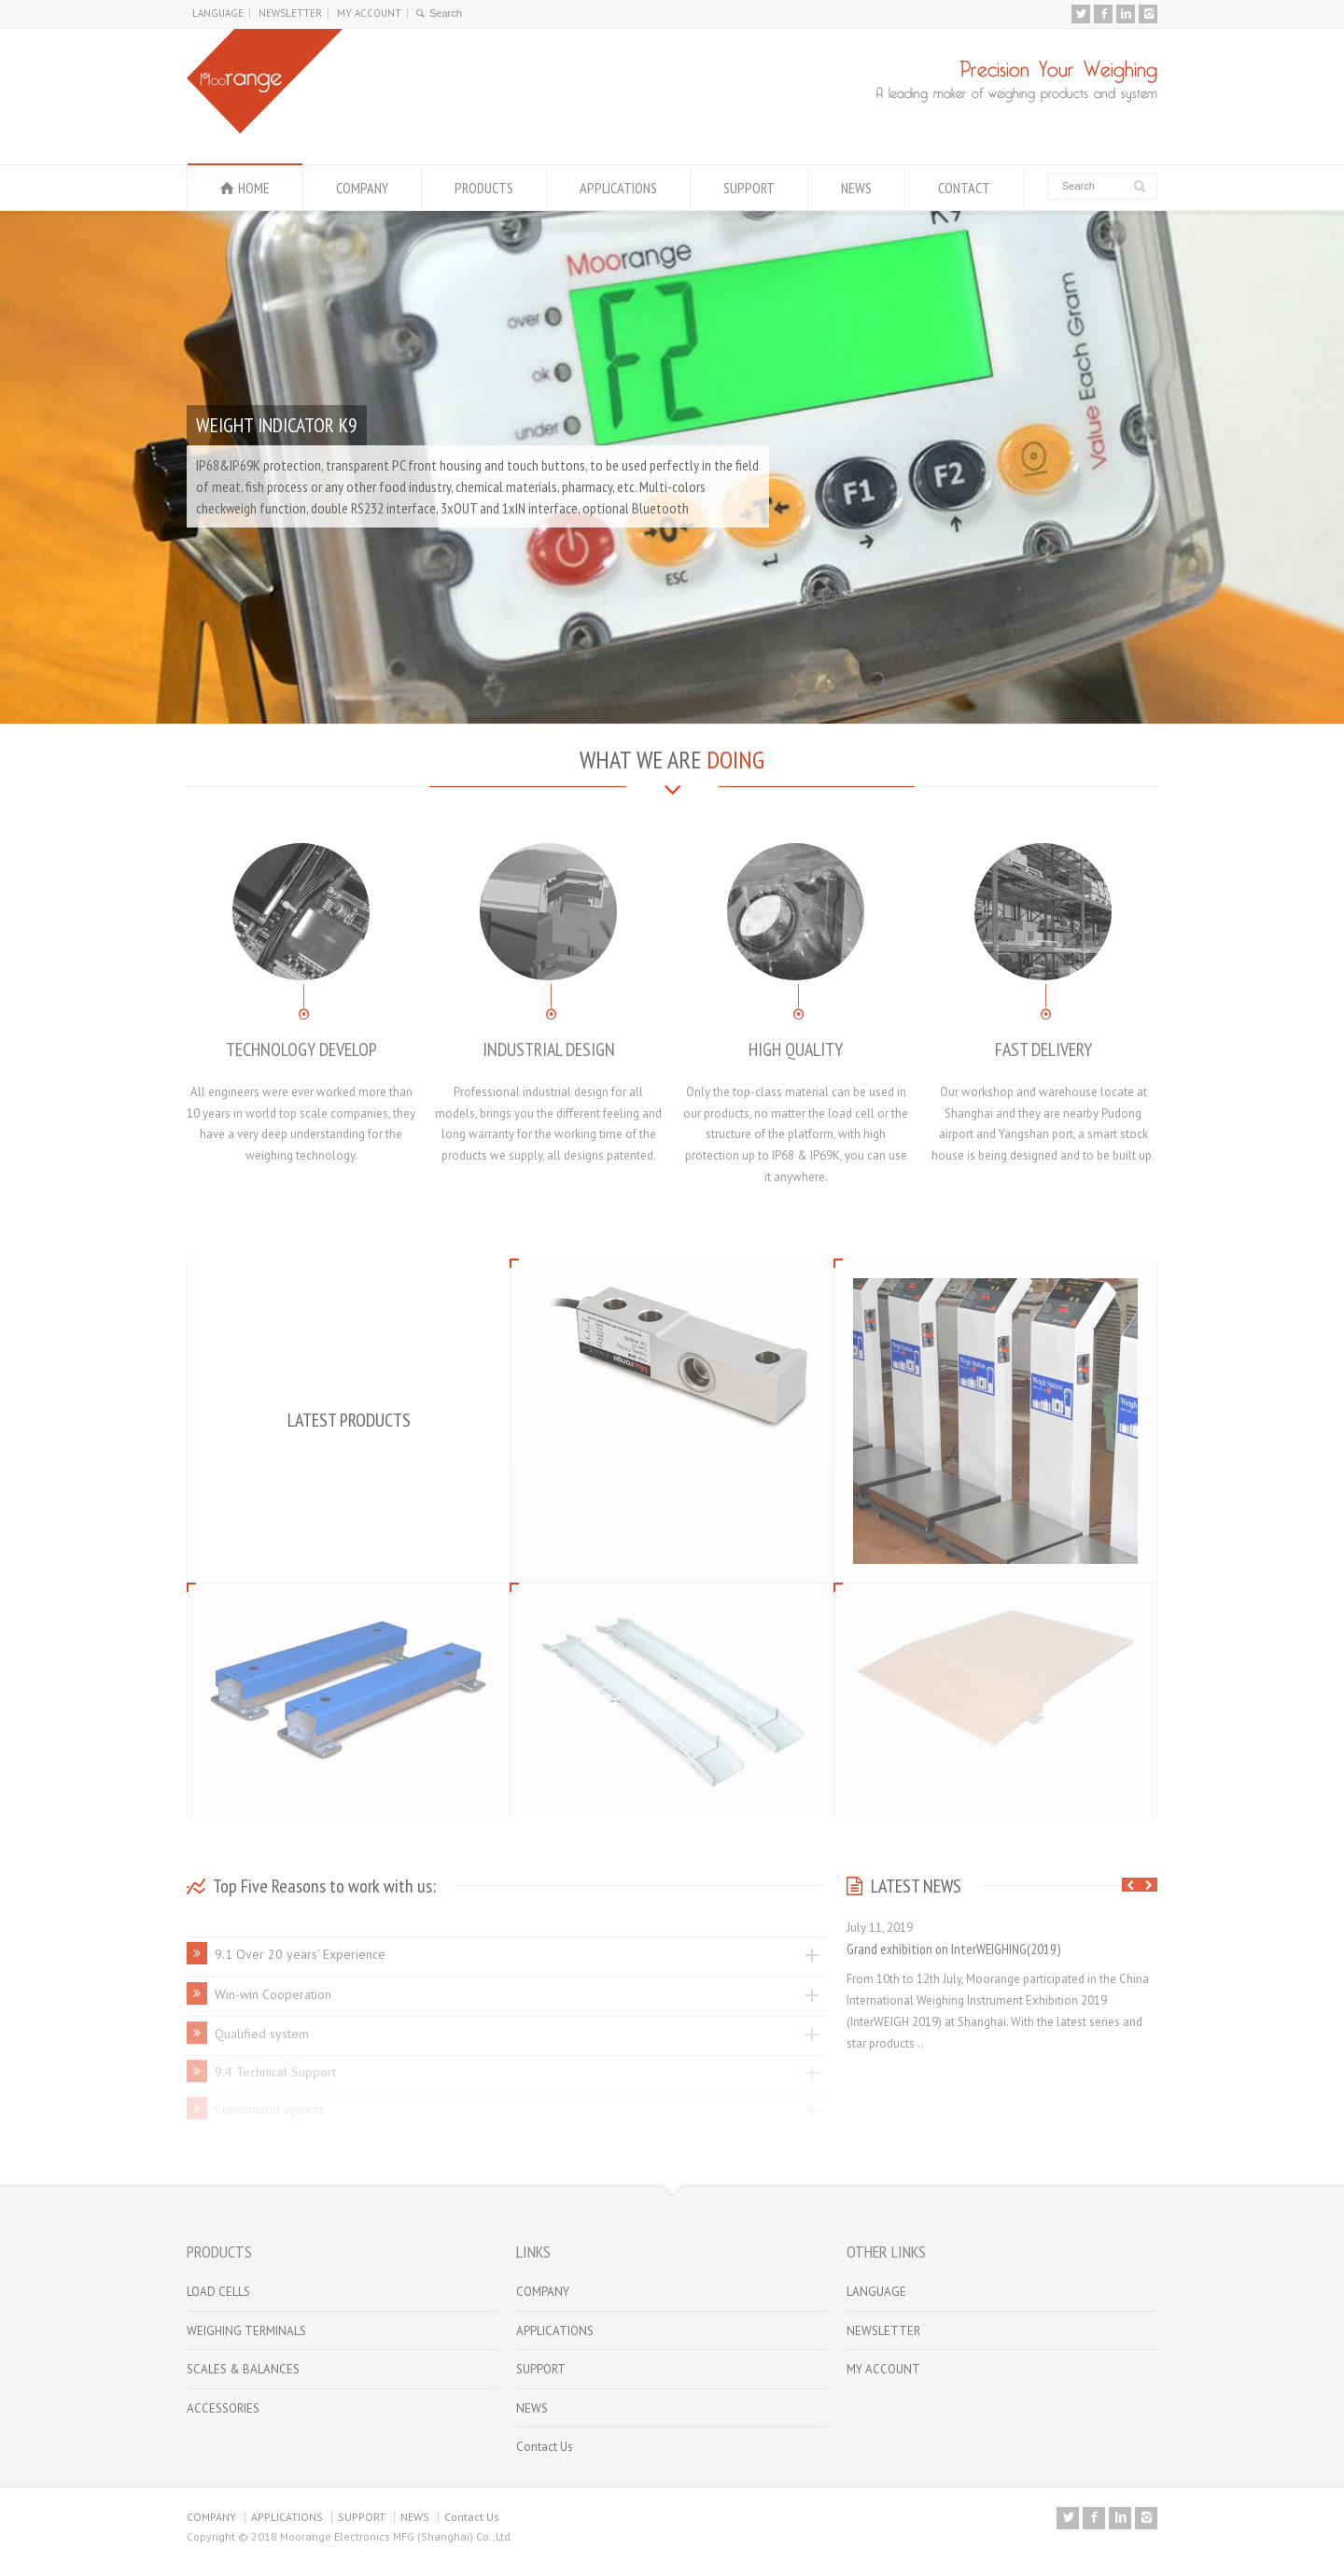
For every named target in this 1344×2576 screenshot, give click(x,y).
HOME (254, 187)
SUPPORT (749, 187)
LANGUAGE (218, 13)
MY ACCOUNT (369, 13)
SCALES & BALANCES (243, 2369)
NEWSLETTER (290, 13)
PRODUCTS (484, 187)
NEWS (856, 187)
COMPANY (362, 187)
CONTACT (964, 187)
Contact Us (544, 2447)
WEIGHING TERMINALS (246, 2331)
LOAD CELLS (218, 2292)
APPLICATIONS (618, 187)
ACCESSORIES (223, 2408)
